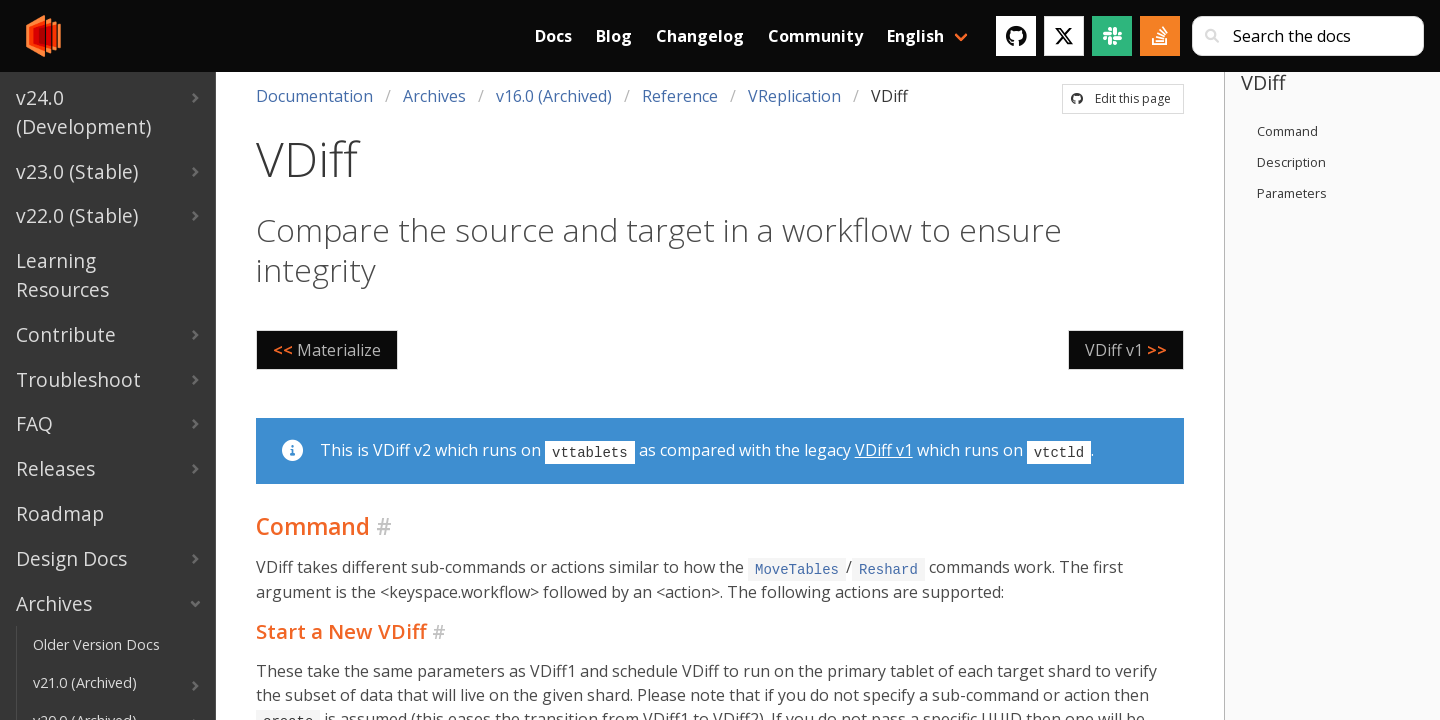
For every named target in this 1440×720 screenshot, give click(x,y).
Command (1287, 131)
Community (815, 36)
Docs (553, 36)
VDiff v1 (884, 450)
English (915, 36)
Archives (434, 96)
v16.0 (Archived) (554, 96)
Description (1291, 162)
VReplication (794, 96)
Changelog (700, 36)
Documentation (314, 96)
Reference (680, 96)
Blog (614, 36)
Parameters (1292, 193)
